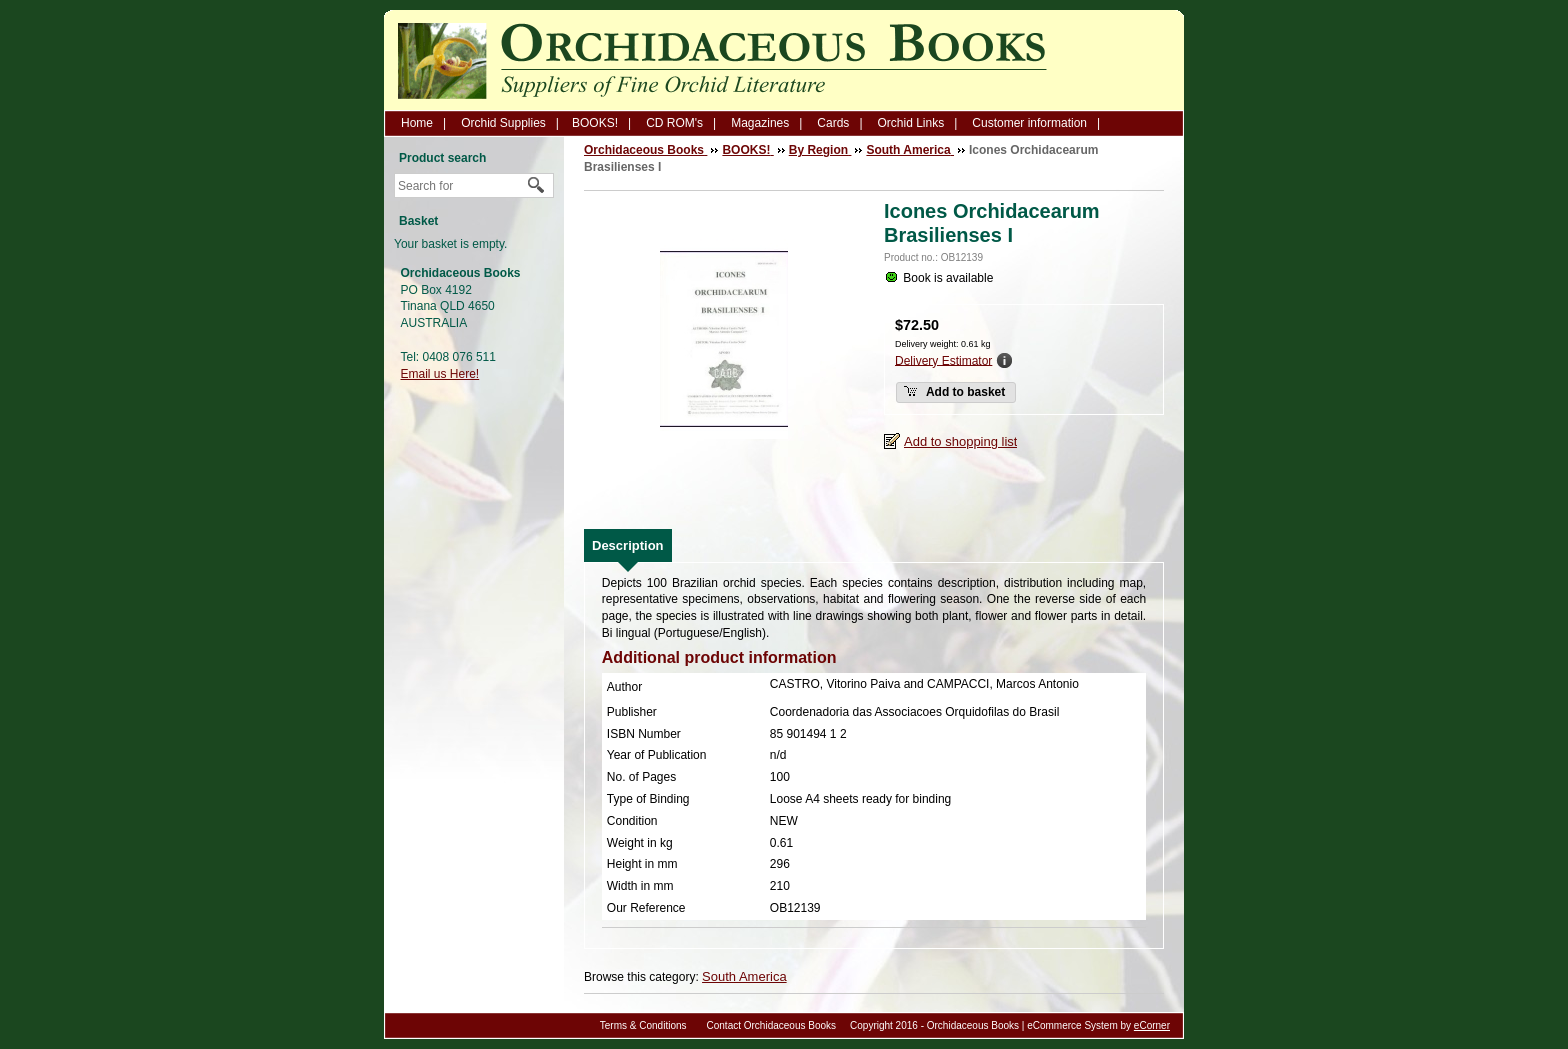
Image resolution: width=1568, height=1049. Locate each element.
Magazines (760, 123)
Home (417, 123)
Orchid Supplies (503, 123)
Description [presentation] (628, 545)
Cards (833, 123)
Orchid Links (911, 123)
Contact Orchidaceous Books (772, 1025)
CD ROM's (674, 123)
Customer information (1029, 123)
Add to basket (954, 391)
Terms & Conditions (643, 1025)
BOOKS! (595, 123)
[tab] (628, 545)
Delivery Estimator (943, 360)
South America (744, 976)
